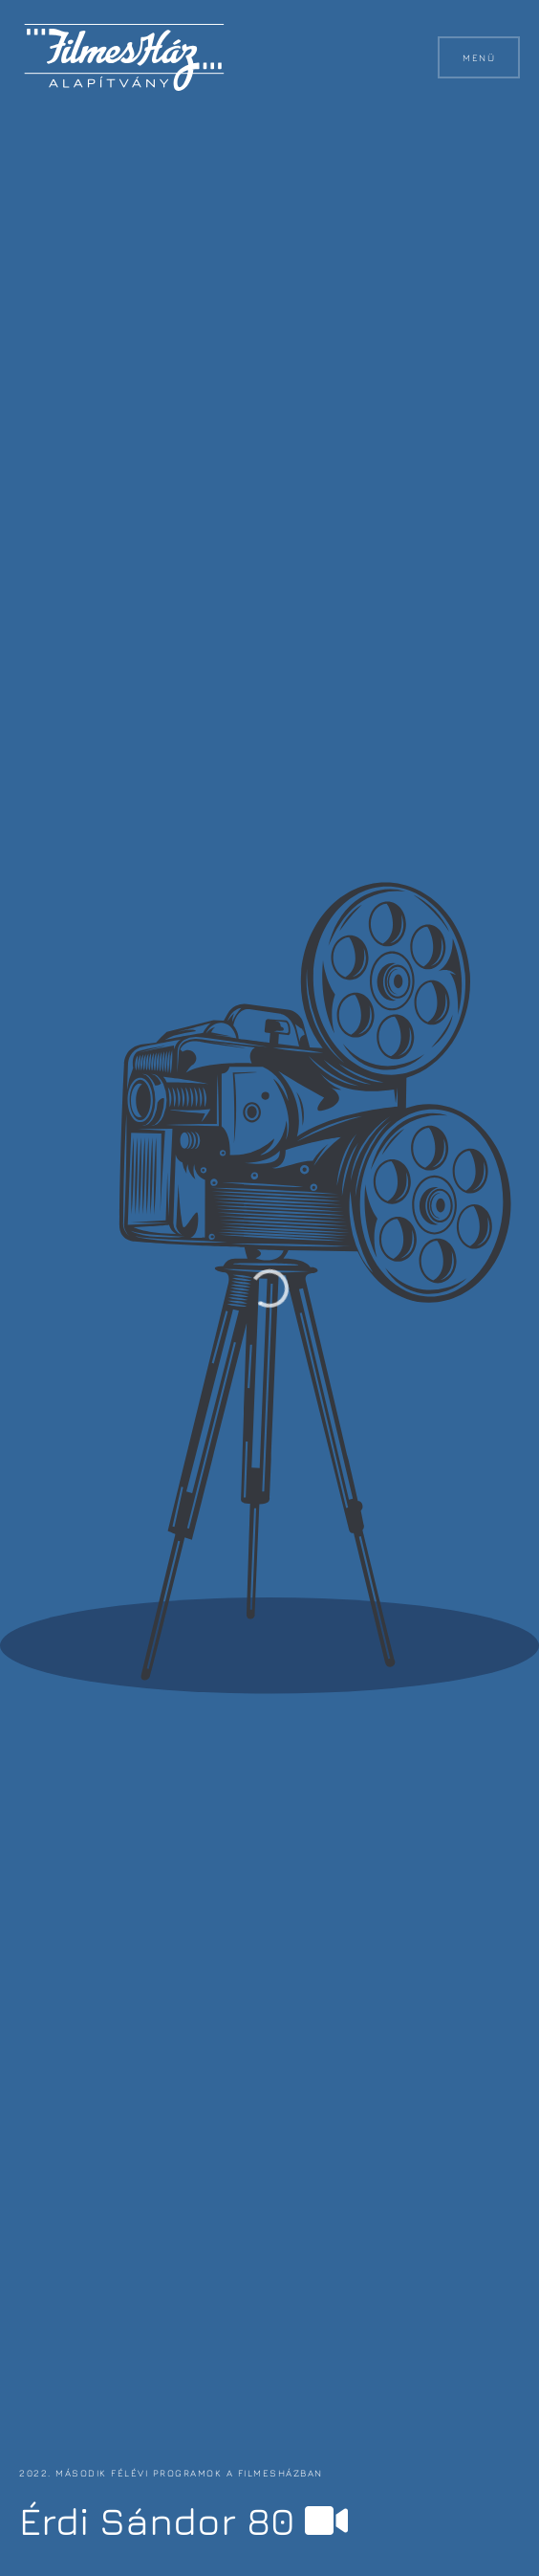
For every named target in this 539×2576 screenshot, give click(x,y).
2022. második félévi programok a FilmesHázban (171, 2472)
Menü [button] (479, 57)
